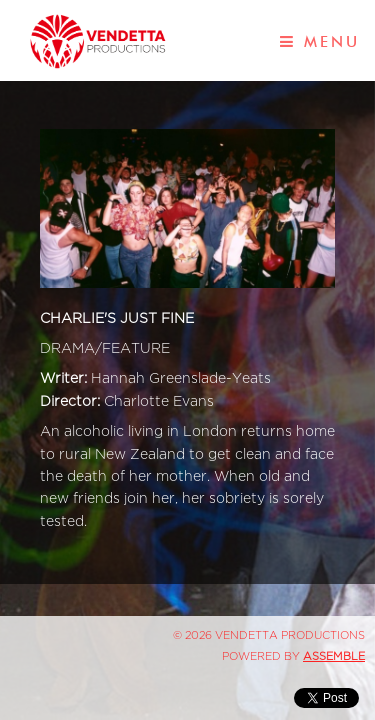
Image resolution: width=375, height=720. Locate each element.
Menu (320, 42)
